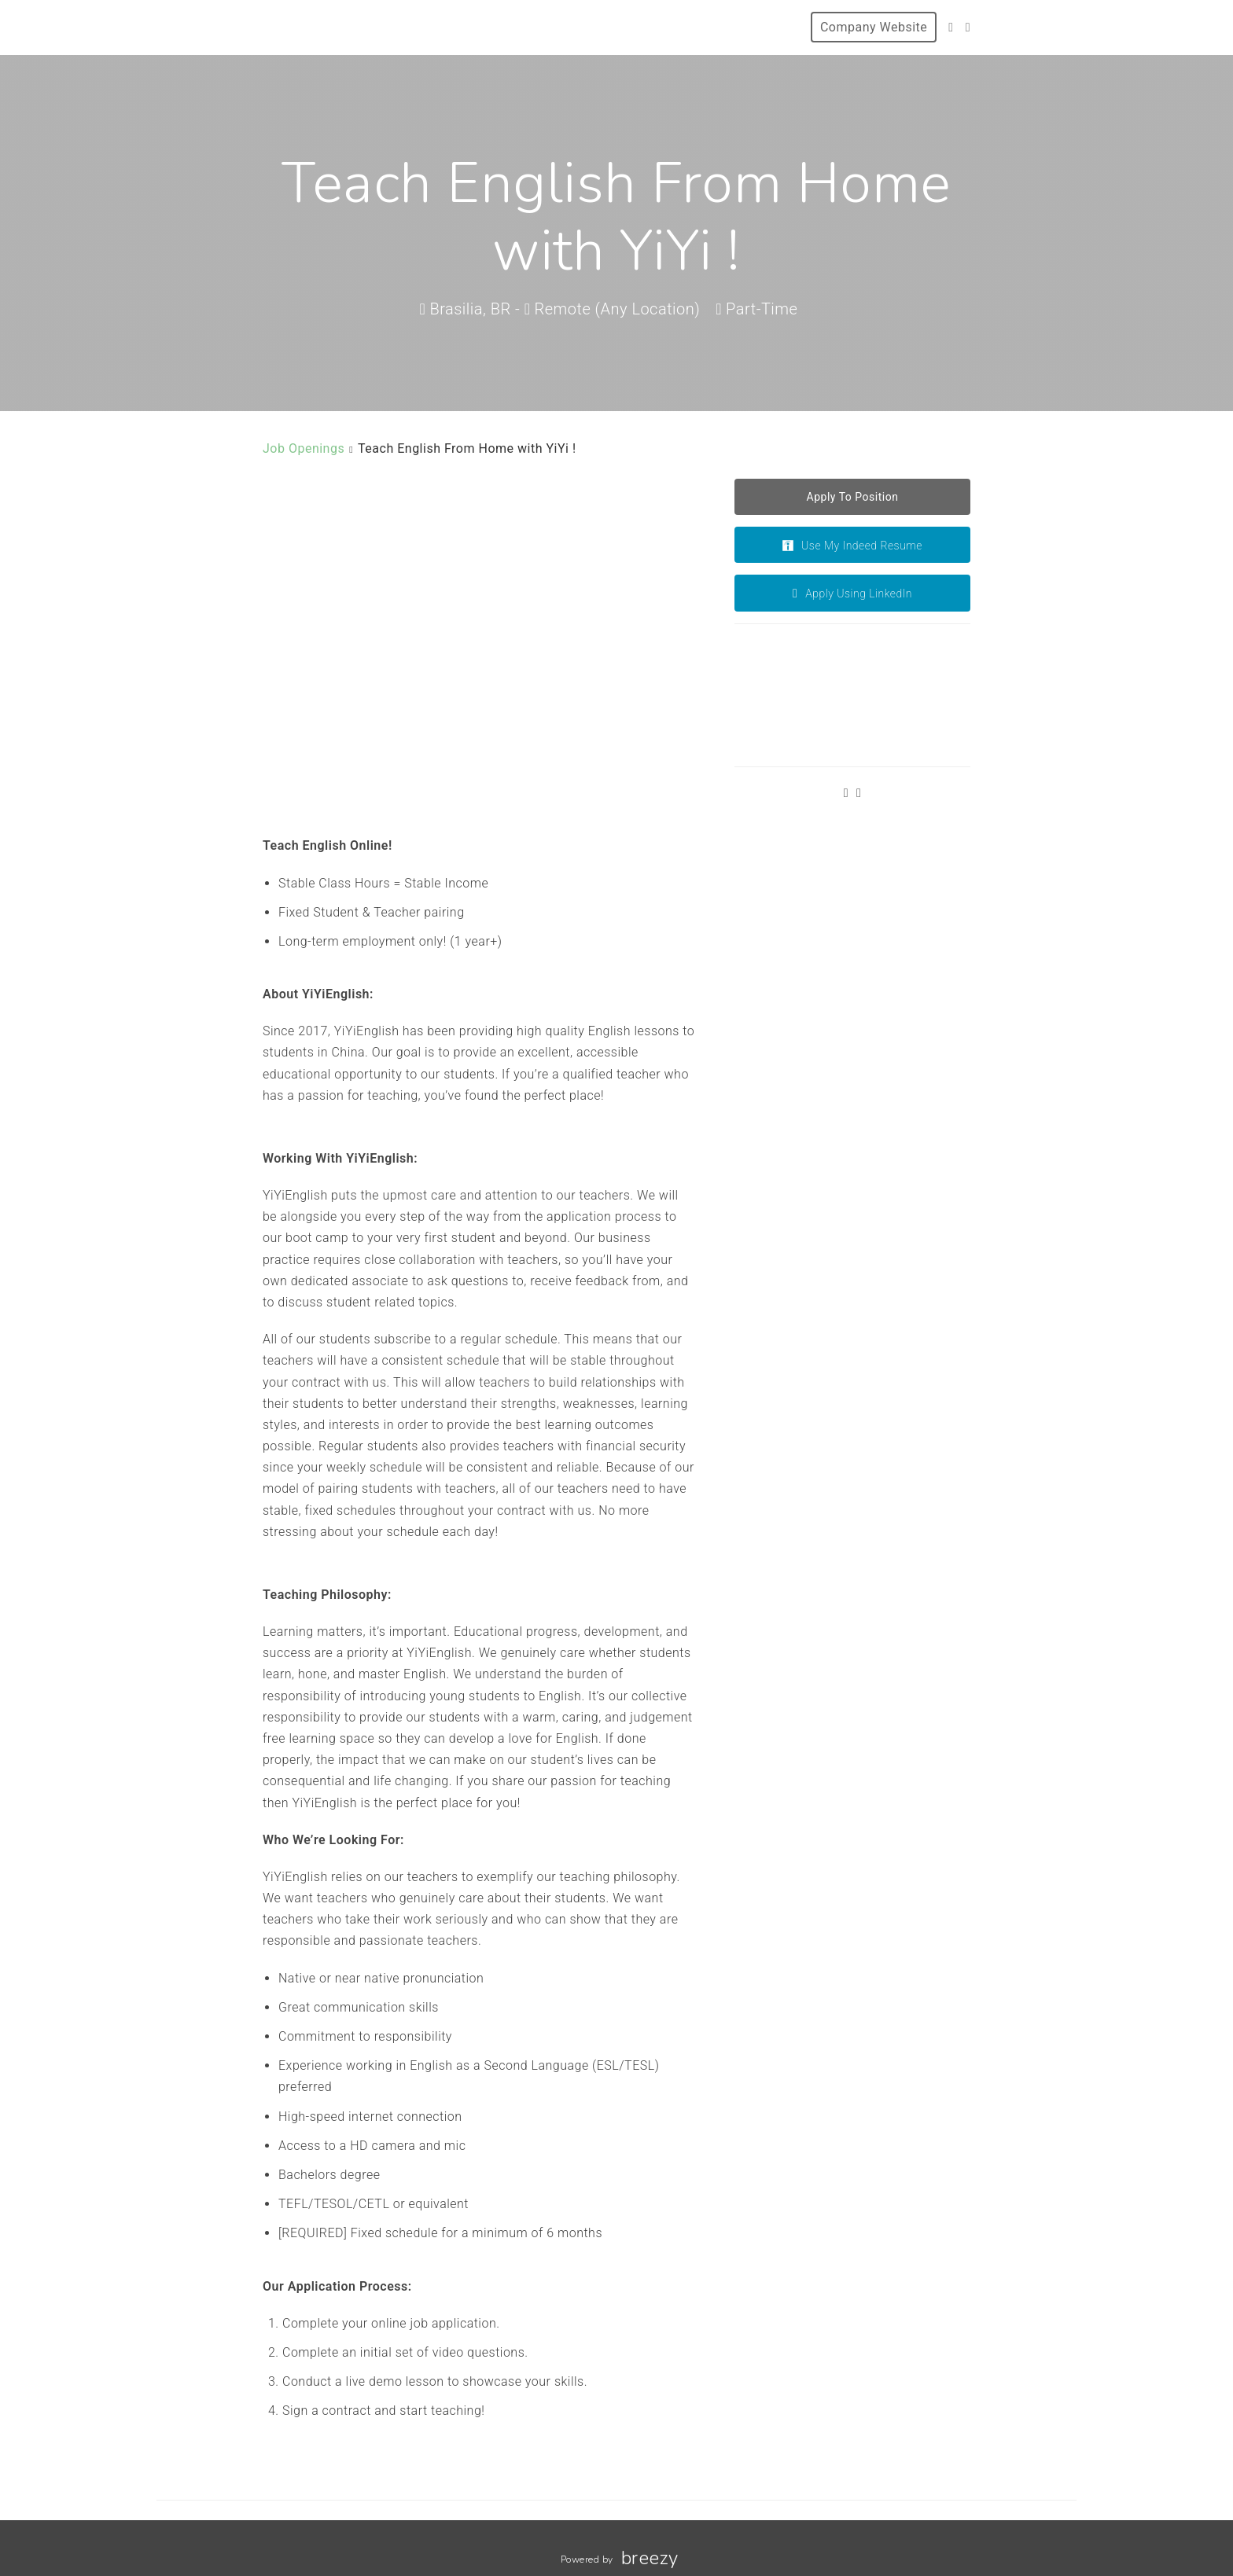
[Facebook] (968, 27)
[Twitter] (950, 27)
